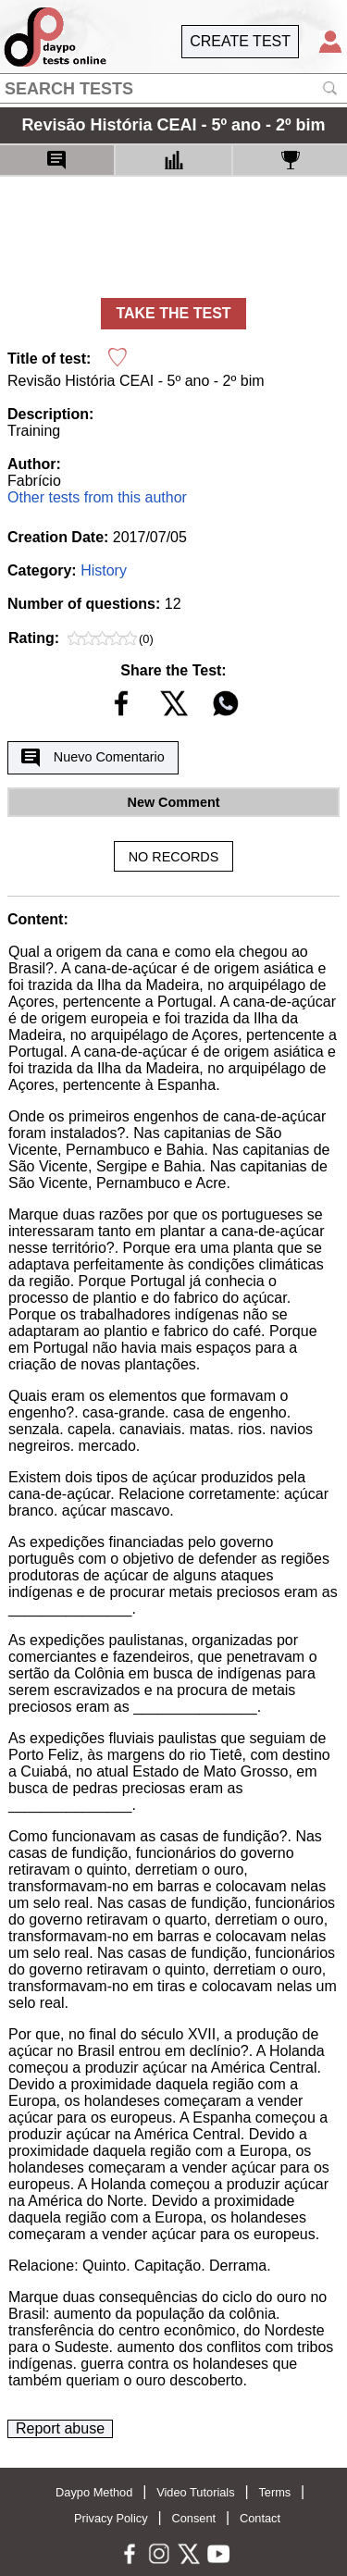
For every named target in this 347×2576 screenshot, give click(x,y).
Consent (193, 2518)
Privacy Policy (111, 2518)
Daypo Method (94, 2492)
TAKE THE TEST (173, 313)
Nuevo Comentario (92, 758)
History (104, 570)
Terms (274, 2492)
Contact (260, 2518)
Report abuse (60, 2428)
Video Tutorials (195, 2492)
